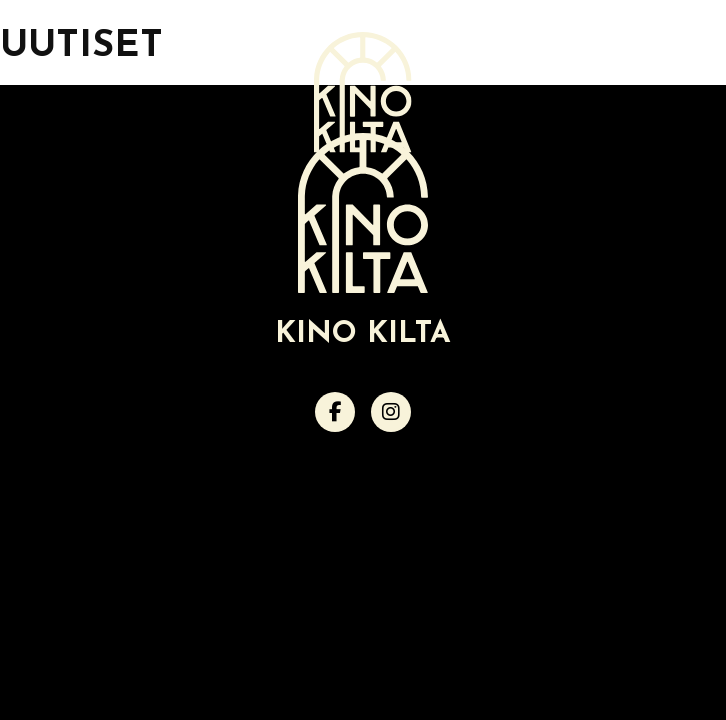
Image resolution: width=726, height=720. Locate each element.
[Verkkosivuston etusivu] (363, 92)
